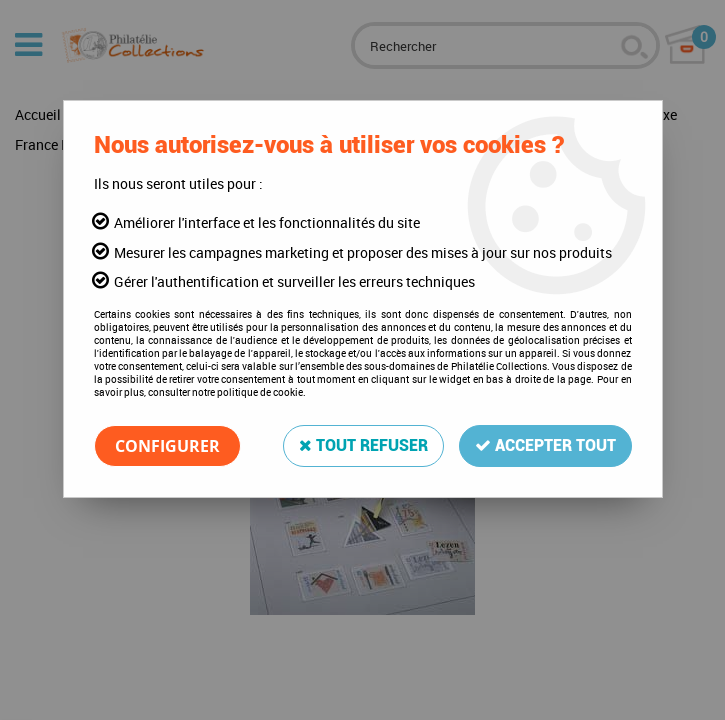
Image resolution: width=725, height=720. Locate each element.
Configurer (167, 446)
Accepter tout (545, 445)
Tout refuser (363, 445)
